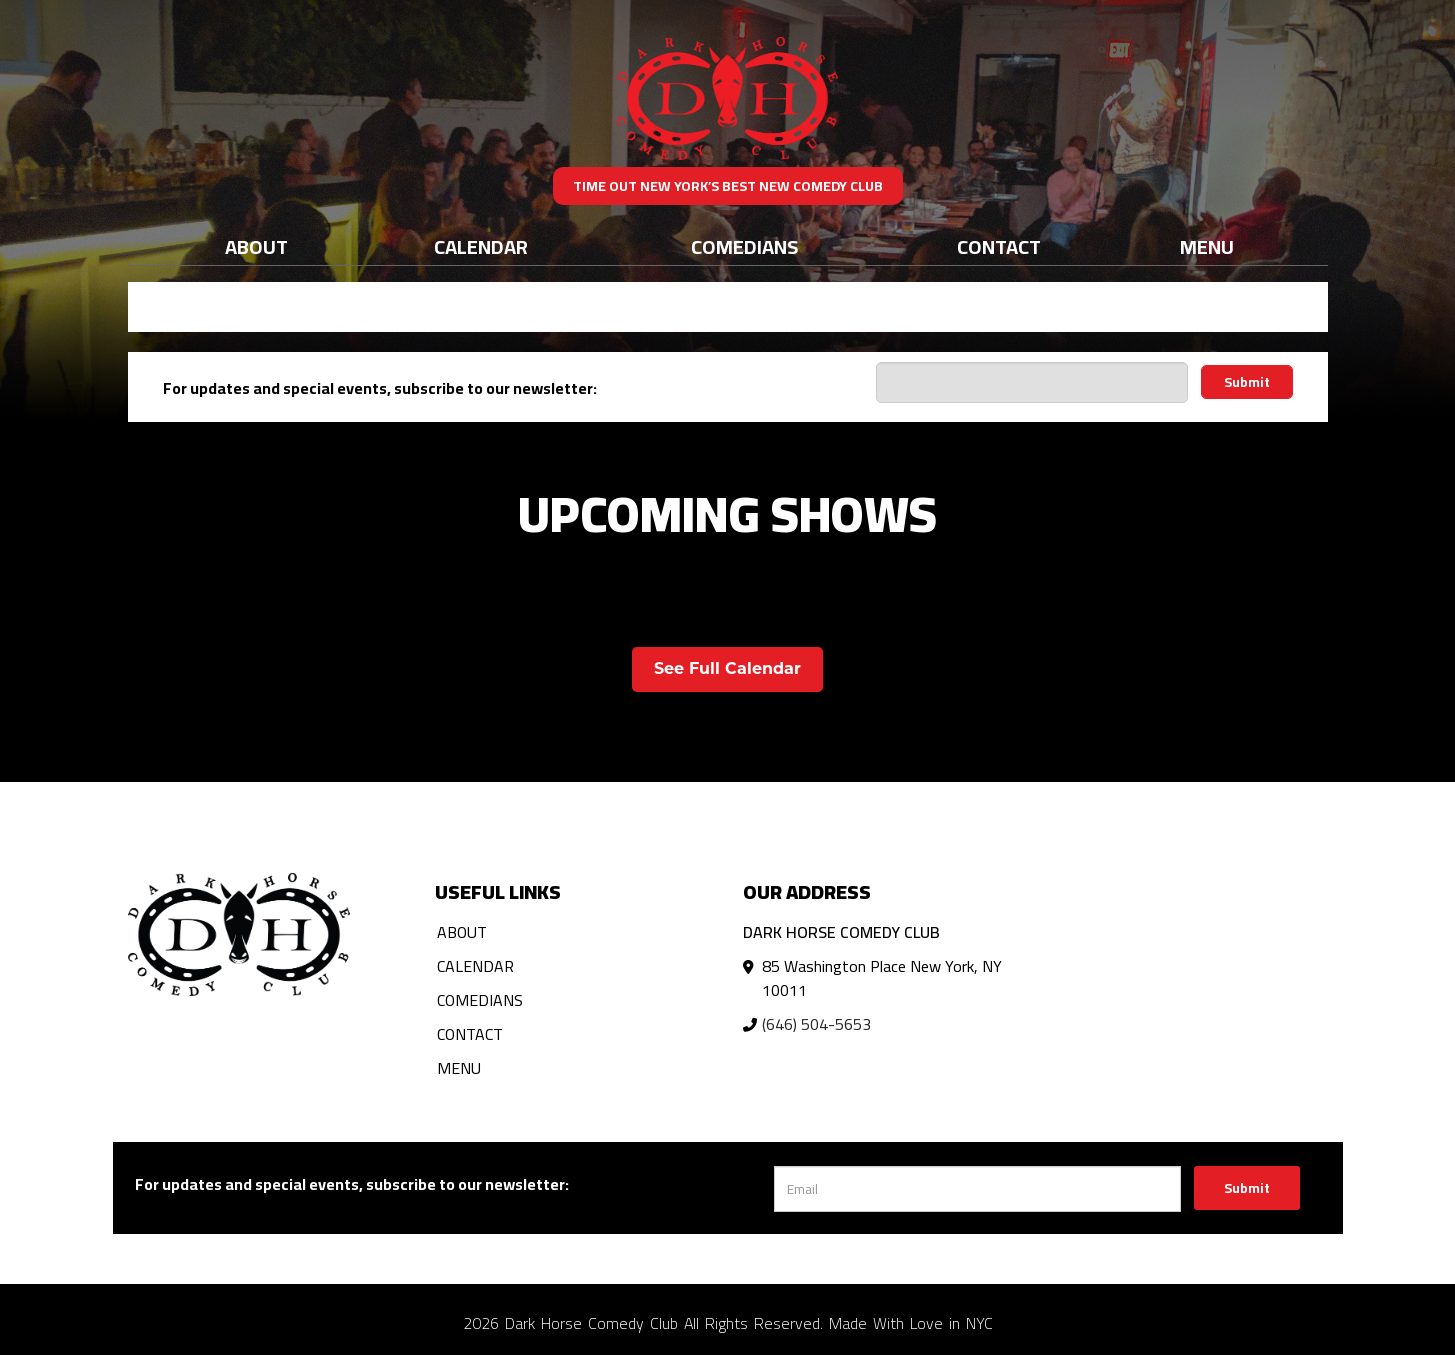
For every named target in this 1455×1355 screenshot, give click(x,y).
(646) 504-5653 (816, 1024)
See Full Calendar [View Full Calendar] (727, 668)
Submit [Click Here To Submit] (1247, 1188)
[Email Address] (1032, 382)
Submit (1247, 382)
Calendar (481, 246)
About (256, 246)
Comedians (744, 246)
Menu (1207, 246)
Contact (999, 246)
